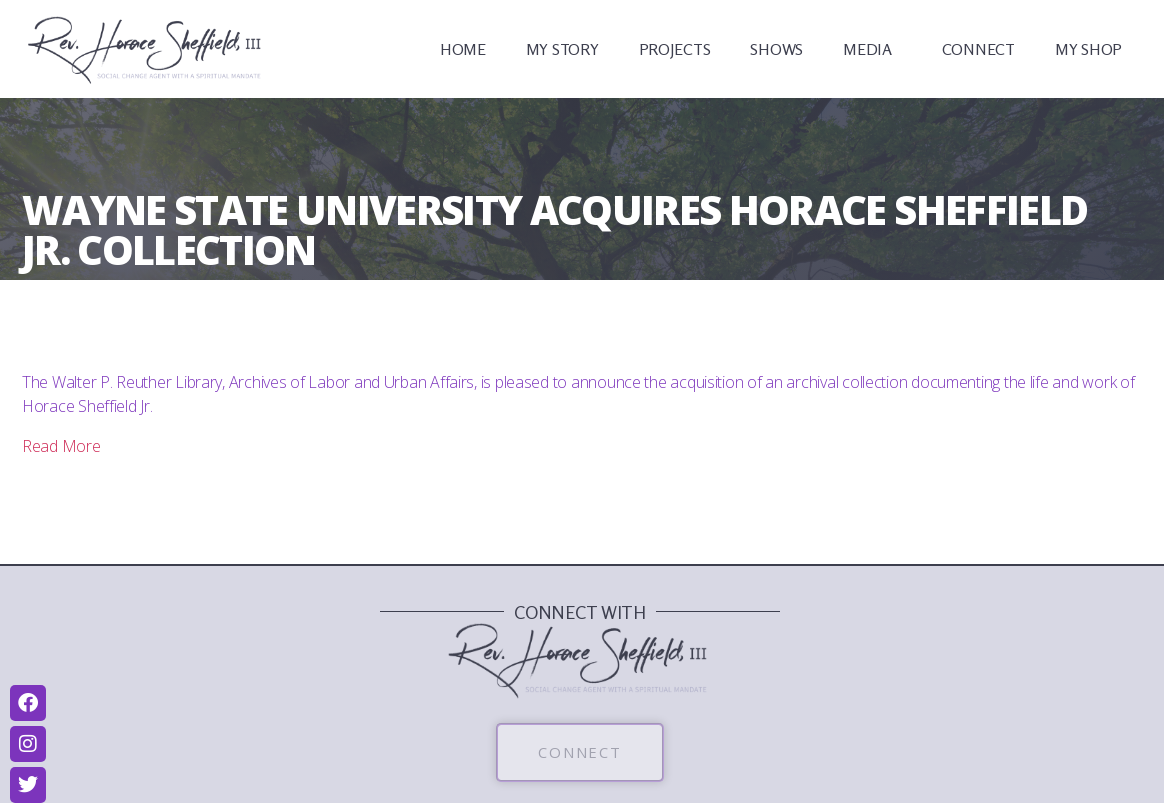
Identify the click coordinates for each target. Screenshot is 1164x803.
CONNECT (978, 49)
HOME (463, 49)
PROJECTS (675, 49)
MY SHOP (1088, 49)
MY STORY (562, 49)
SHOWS (776, 49)
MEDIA (872, 49)
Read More (61, 446)
